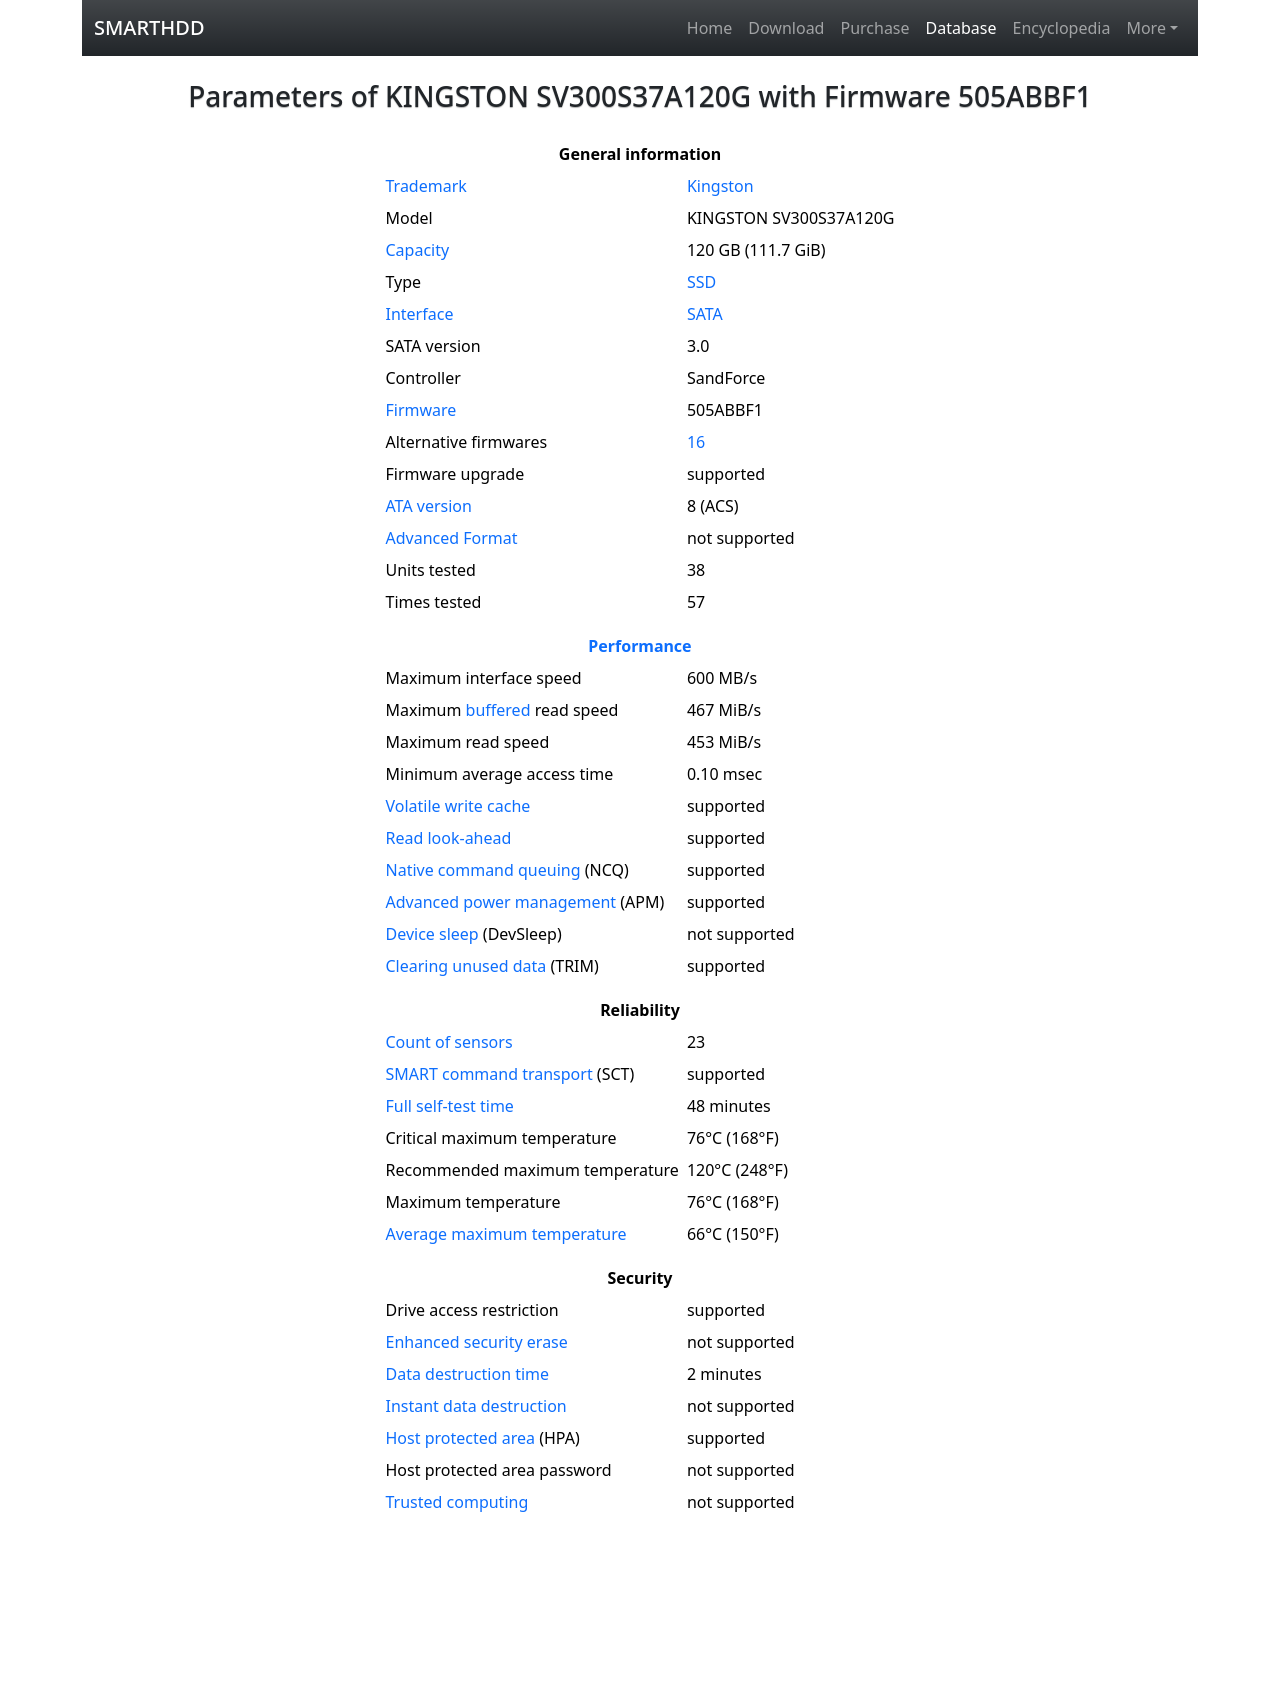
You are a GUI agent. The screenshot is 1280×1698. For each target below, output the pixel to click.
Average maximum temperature (506, 1234)
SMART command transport (489, 1074)
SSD (701, 282)
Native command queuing (483, 870)
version (429, 506)
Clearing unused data (466, 966)
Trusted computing (457, 1502)
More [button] (1146, 28)
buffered (498, 710)
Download (786, 28)
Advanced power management (501, 902)
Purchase (874, 28)
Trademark (426, 186)
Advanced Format (452, 538)
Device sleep (432, 934)
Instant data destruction (476, 1406)
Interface (420, 314)
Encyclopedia (1061, 28)
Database (961, 28)
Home (710, 28)
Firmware (421, 410)
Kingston (720, 186)
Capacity (418, 250)
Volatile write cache (458, 806)
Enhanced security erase (477, 1342)
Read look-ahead (449, 838)
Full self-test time (450, 1106)
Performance (639, 646)
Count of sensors (449, 1042)
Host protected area (461, 1438)
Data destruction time (468, 1374)
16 (696, 442)
